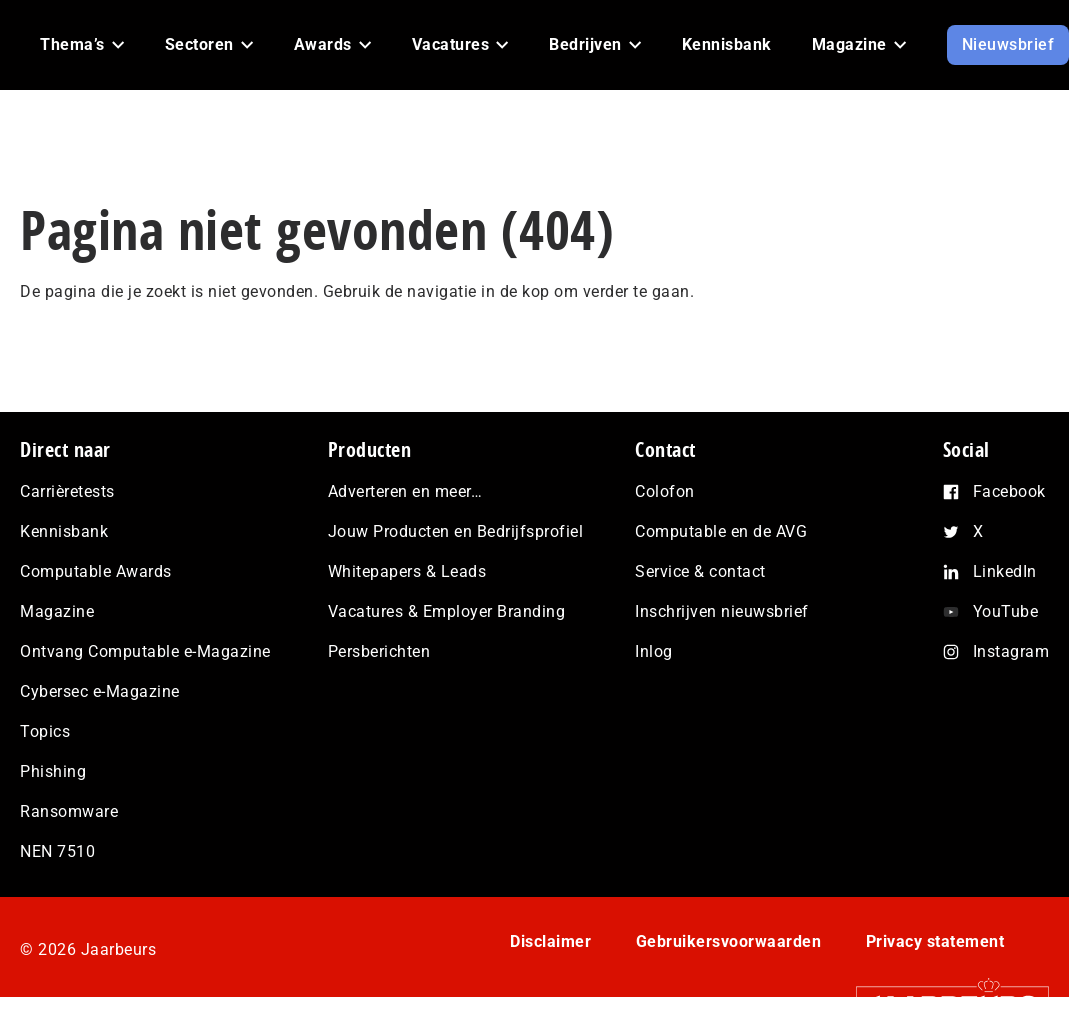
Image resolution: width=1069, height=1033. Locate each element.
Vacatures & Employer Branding (447, 611)
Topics (45, 731)
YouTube (1006, 611)
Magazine (57, 611)
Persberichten (379, 651)
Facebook (1009, 491)
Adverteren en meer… (405, 491)
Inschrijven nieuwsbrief (722, 611)
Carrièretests (67, 491)
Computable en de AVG (721, 531)
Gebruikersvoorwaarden (729, 941)
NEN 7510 (57, 851)
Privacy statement (935, 941)
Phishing (53, 771)
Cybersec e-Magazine (100, 691)
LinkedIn (1005, 571)
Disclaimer (550, 941)
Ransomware (69, 811)
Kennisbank (64, 531)
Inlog (654, 651)
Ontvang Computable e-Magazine (145, 651)
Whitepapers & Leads (407, 571)
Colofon (665, 491)
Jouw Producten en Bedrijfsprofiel (456, 531)
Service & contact (700, 571)
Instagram (1011, 651)
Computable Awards (96, 571)
